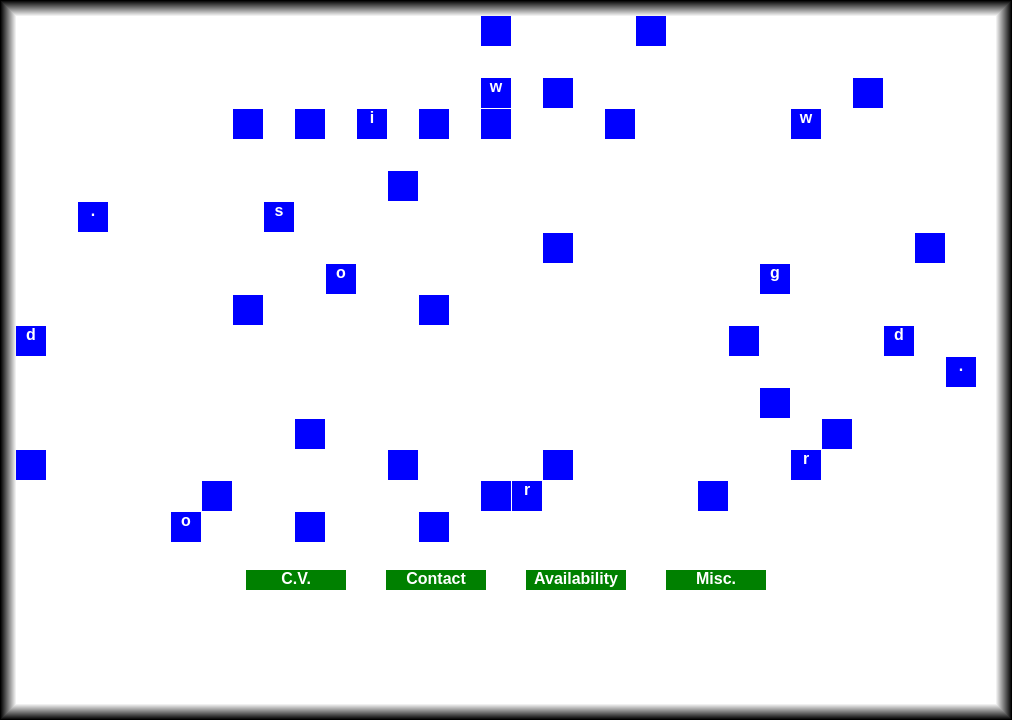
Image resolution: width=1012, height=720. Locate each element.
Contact (436, 578)
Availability (576, 578)
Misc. (716, 578)
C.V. (296, 578)
